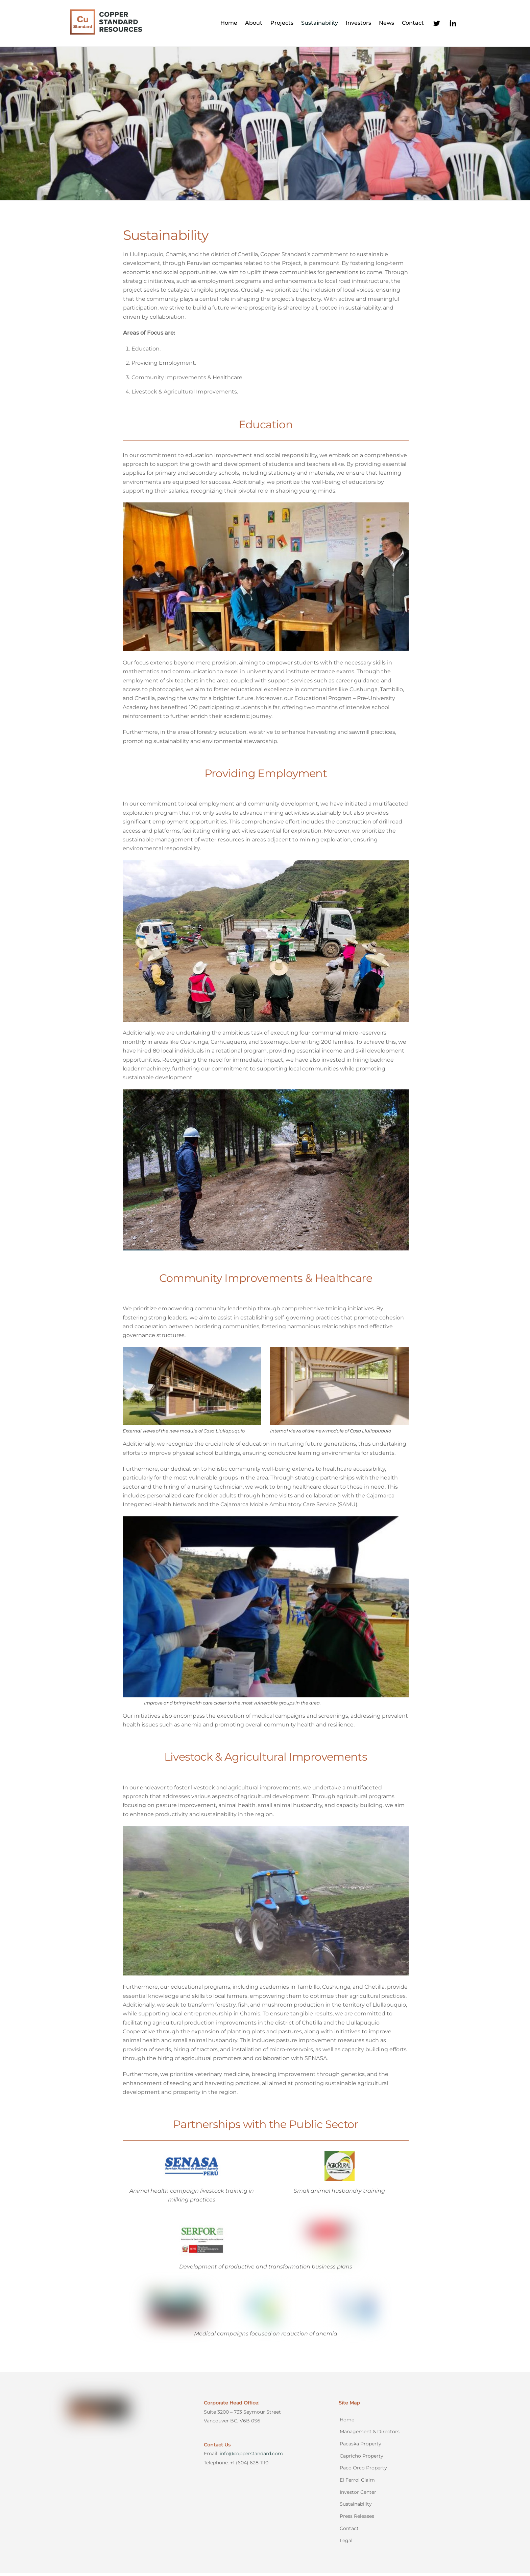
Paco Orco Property (363, 2471)
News (386, 24)
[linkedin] (453, 24)
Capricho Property (361, 2459)
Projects (281, 24)
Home (228, 24)
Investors (358, 24)
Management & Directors (370, 2435)
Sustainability (319, 24)
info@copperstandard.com (251, 2457)
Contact (413, 24)
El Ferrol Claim (357, 2483)
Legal (346, 2543)
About (253, 24)
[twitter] (436, 24)
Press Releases (357, 2519)
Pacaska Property (360, 2447)
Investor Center (358, 2495)
